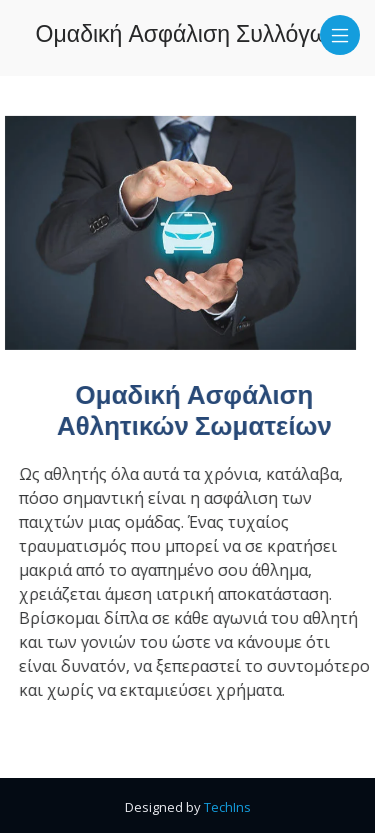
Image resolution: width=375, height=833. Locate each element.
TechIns (227, 807)
